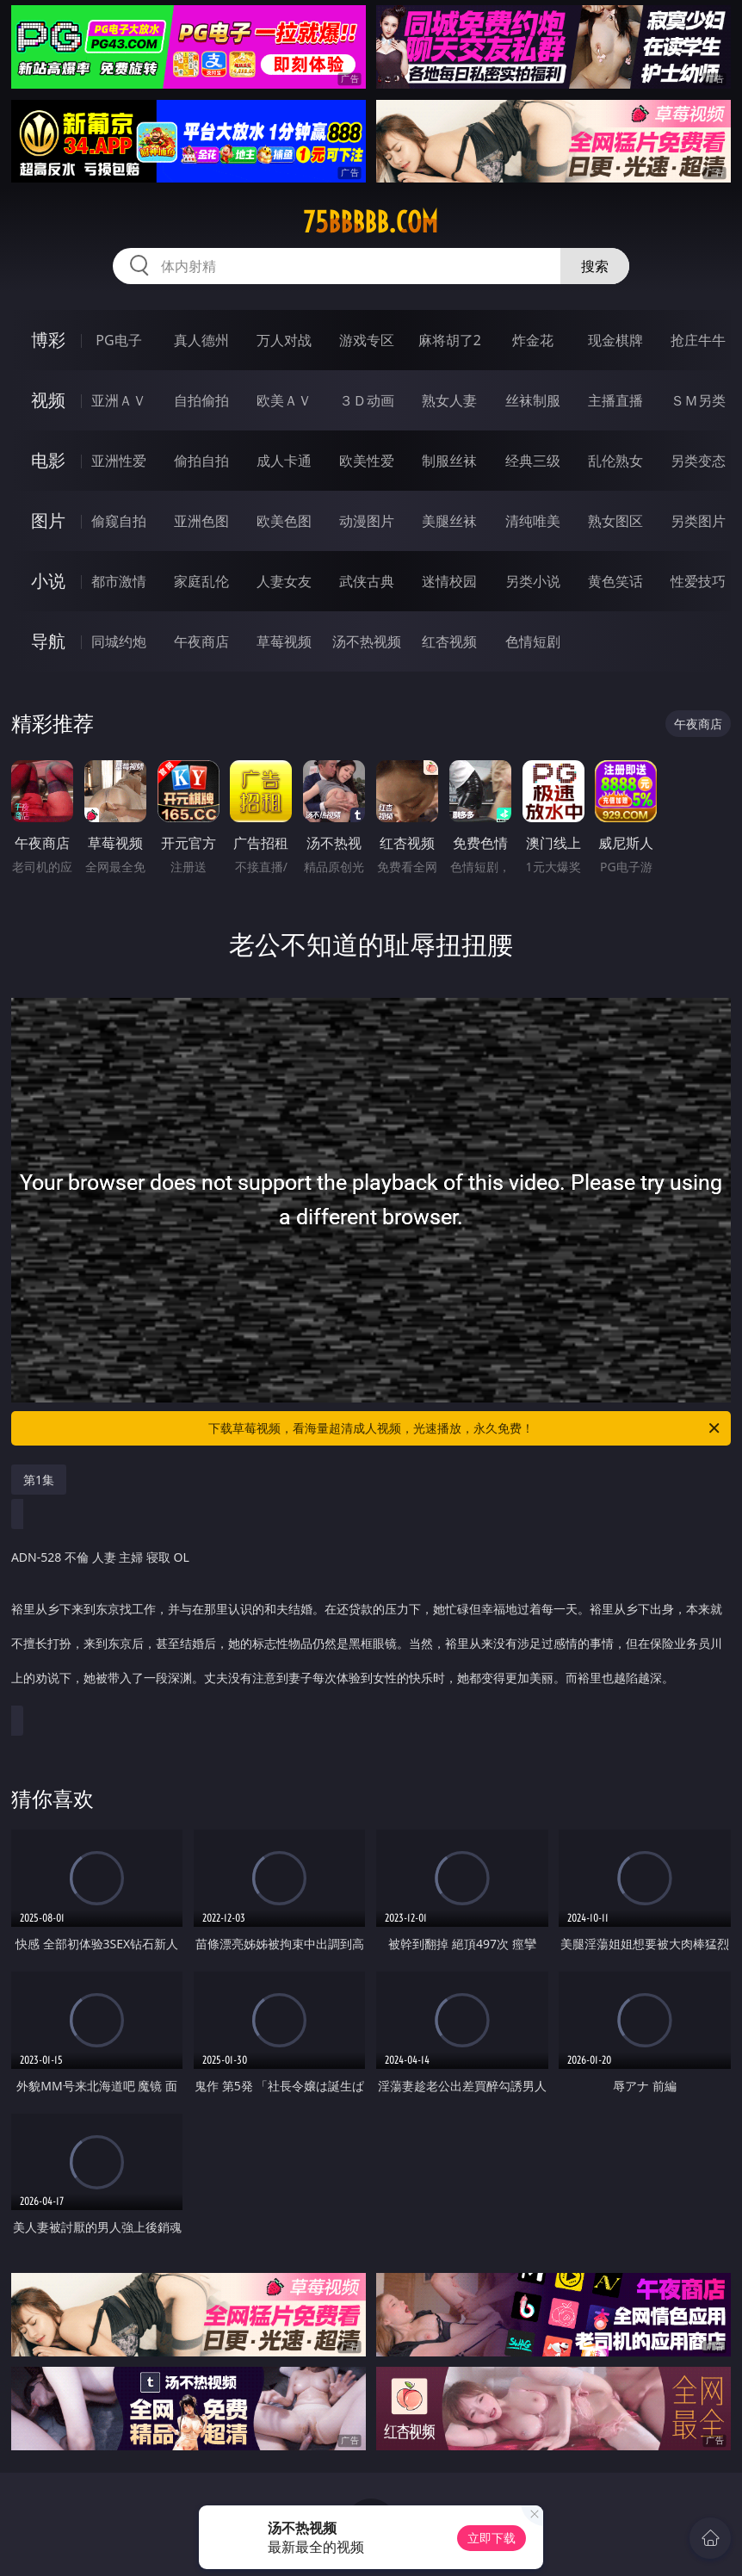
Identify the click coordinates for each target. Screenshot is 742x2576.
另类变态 (698, 460)
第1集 (38, 1479)
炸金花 (532, 340)
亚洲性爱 (118, 460)
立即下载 (491, 2538)
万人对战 (284, 340)
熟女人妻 (449, 400)
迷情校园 (449, 581)
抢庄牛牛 (698, 340)
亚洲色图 (201, 520)
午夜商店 (201, 641)
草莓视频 (284, 641)
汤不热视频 (366, 641)
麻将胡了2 (449, 340)
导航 (48, 641)
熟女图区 (615, 520)
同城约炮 (118, 641)
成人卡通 (284, 460)
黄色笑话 (615, 581)
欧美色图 (284, 520)
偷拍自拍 (201, 460)
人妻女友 (284, 581)
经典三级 (532, 460)
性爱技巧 (698, 581)
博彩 (48, 339)
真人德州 (201, 340)
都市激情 (118, 581)
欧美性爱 (366, 460)
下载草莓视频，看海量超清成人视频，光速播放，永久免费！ (465, 1428)
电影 (48, 460)
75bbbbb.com (370, 222)
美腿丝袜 (449, 520)
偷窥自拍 (118, 520)
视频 (48, 400)
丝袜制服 (532, 400)
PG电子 (118, 340)
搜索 (595, 266)
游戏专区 (366, 340)
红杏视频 (449, 641)
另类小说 (532, 581)
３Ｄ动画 (366, 400)
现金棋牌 (615, 340)
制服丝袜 (449, 460)
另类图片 (698, 520)
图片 (48, 520)
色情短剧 (532, 641)
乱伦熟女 (615, 460)
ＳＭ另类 (698, 400)
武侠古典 (366, 581)
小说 (48, 580)
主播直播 (615, 400)
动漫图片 (366, 520)
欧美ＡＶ (284, 400)
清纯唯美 (532, 520)
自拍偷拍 (201, 400)
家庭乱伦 (201, 581)
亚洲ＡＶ (118, 400)
